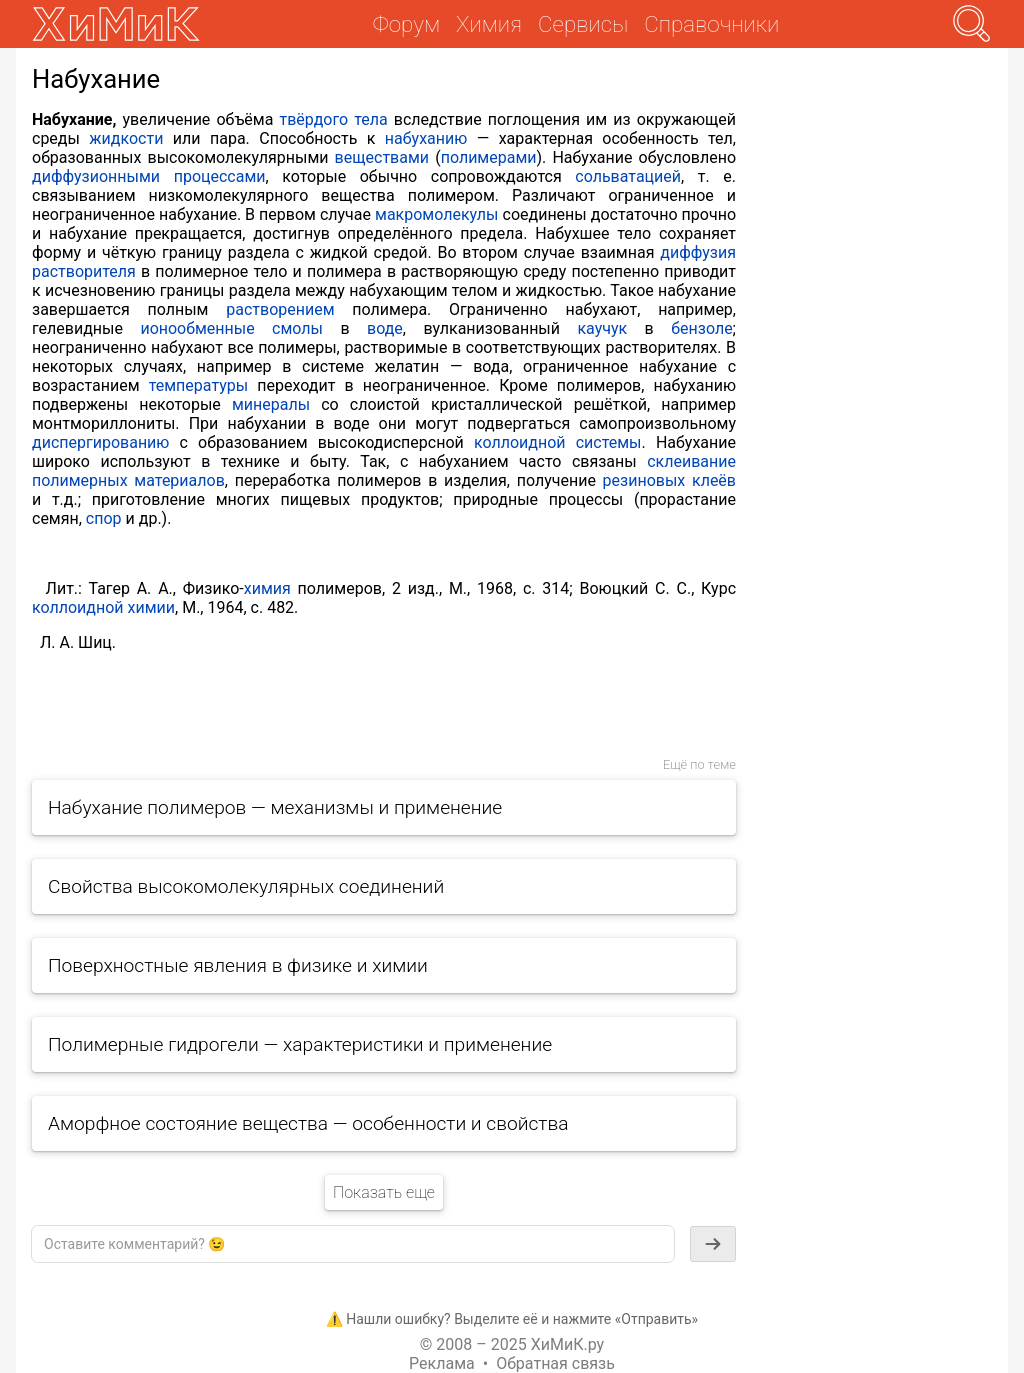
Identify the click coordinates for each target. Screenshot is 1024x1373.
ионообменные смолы (231, 328)
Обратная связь (555, 1363)
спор (104, 518)
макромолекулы (437, 214)
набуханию (426, 138)
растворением (280, 309)
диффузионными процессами (149, 176)
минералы (271, 404)
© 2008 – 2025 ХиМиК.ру (512, 1344)
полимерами (489, 157)
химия (267, 588)
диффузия (698, 252)
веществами (382, 157)
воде (385, 328)
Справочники (711, 24)
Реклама (442, 1363)
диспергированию (100, 442)
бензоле (701, 328)
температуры (198, 385)
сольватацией (628, 176)
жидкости (126, 138)
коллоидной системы (558, 442)
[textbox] (353, 1244)
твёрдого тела (334, 119)
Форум (406, 24)
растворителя (84, 271)
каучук (602, 328)
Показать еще (384, 1192)
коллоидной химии (103, 607)
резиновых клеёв (669, 480)
